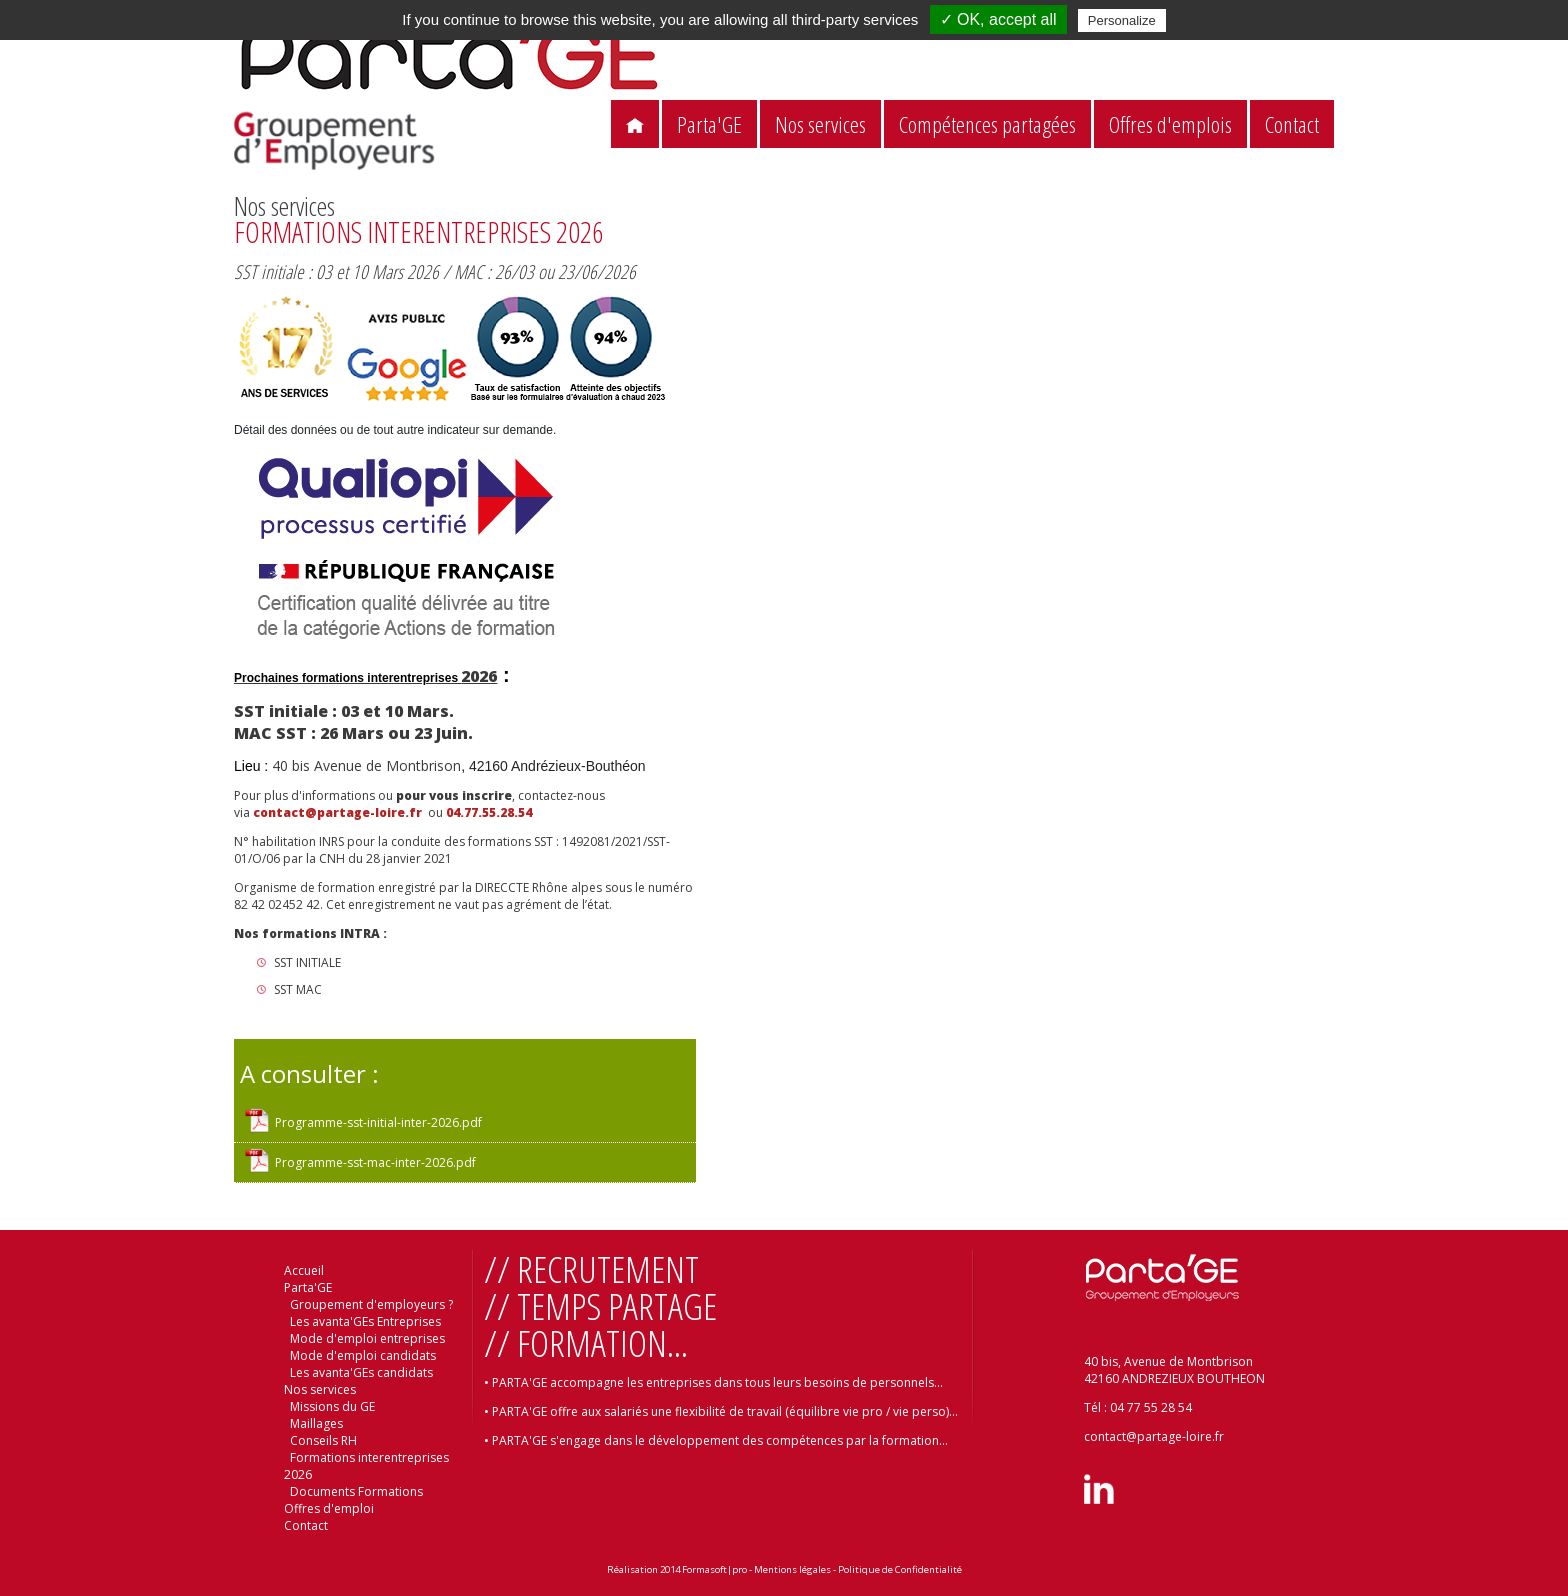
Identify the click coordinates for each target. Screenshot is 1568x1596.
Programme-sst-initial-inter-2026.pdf (378, 1122)
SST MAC (298, 989)
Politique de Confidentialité (900, 1569)
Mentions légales (792, 1569)
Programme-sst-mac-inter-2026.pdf (375, 1162)
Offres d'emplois (1170, 124)
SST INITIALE (309, 962)
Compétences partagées (987, 124)
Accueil (304, 1270)
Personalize (1122, 20)
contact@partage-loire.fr (339, 812)
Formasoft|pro (714, 1569)
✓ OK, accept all (998, 19)
